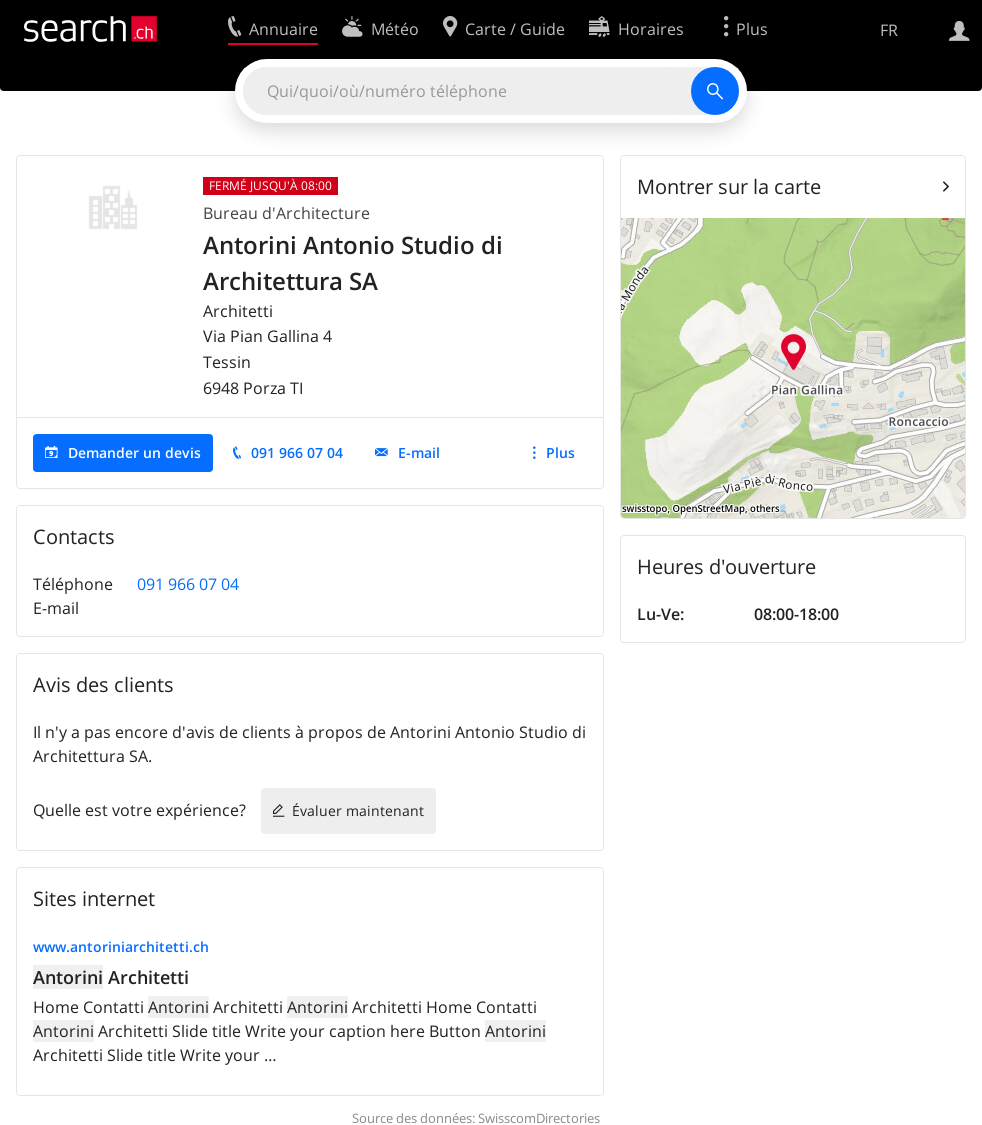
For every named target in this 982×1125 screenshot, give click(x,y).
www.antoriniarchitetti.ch (121, 946)
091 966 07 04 (297, 452)
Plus (560, 452)
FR (889, 30)
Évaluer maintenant (358, 810)
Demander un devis (134, 452)
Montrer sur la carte (729, 186)
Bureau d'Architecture (286, 213)
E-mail (419, 452)
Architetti (111, 977)
